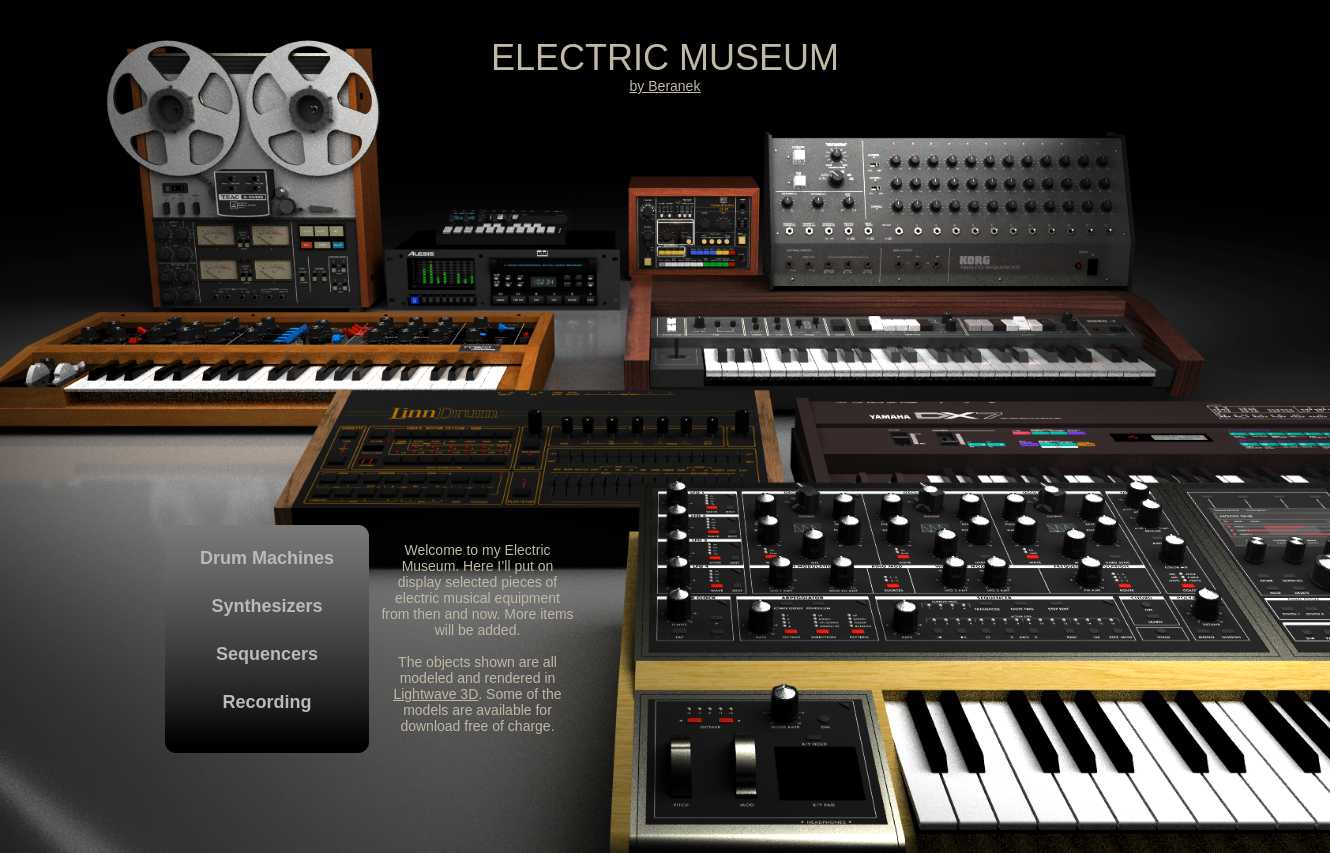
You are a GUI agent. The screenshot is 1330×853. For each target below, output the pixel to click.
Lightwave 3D (435, 694)
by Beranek (665, 86)
